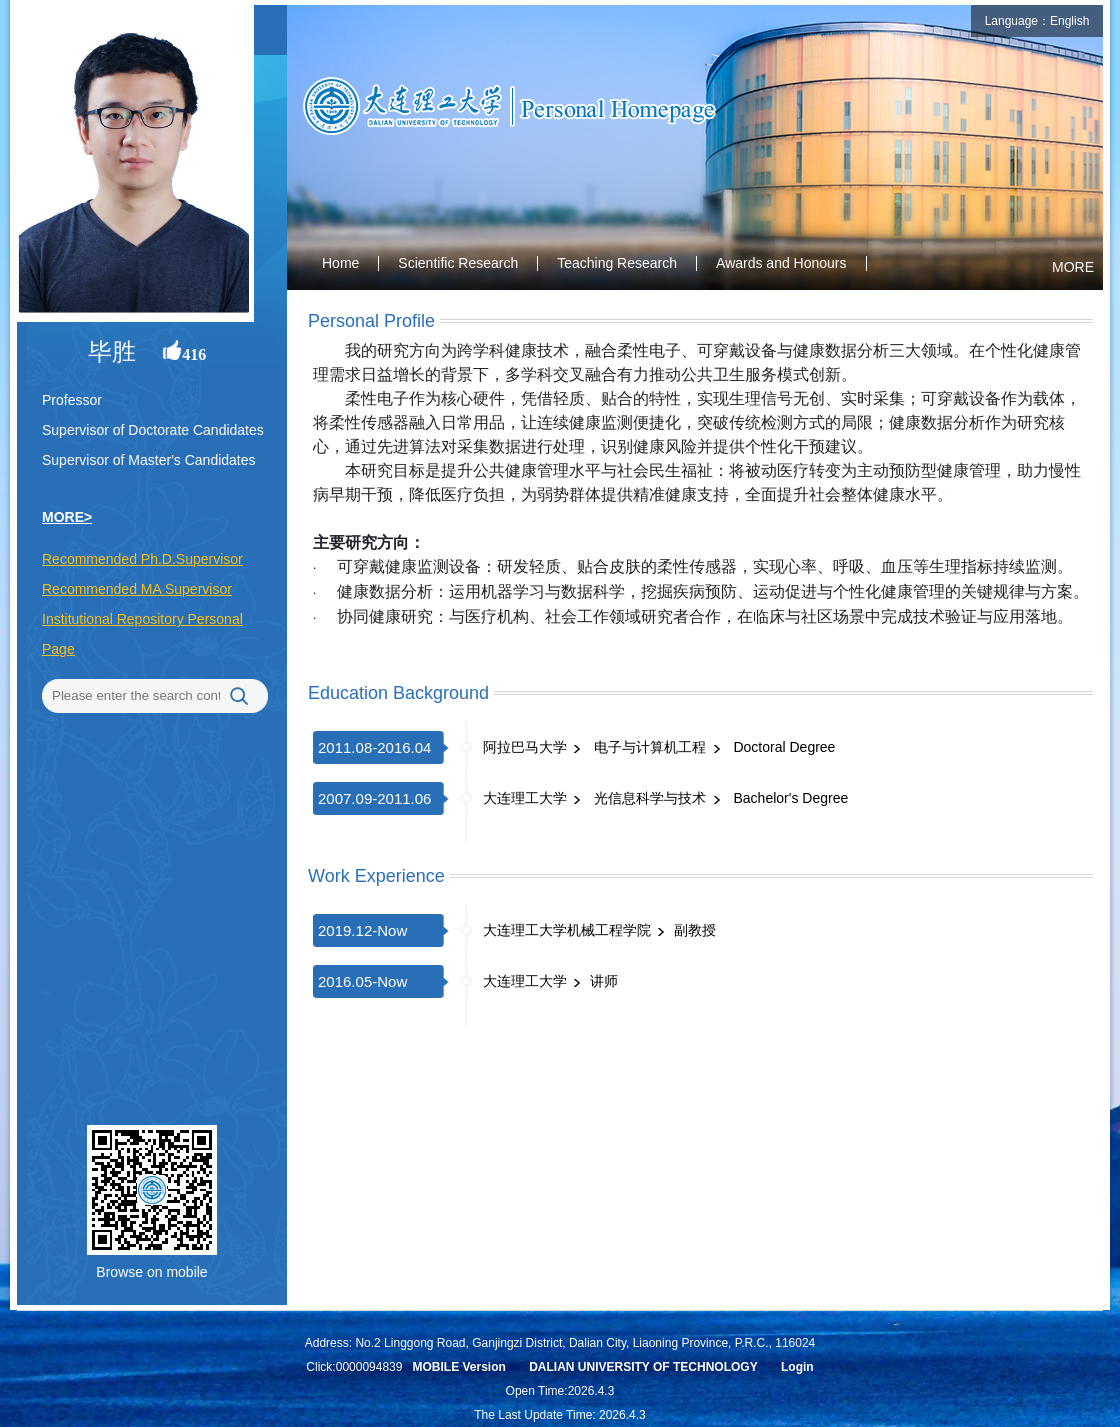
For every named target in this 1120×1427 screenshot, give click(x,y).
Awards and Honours (781, 263)
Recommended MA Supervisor (137, 589)
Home (340, 263)
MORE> (67, 517)
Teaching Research (617, 263)
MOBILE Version (458, 1367)
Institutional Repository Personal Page (142, 634)
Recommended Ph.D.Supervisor (142, 559)
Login (797, 1367)
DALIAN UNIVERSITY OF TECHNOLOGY (643, 1367)
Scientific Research (458, 263)
